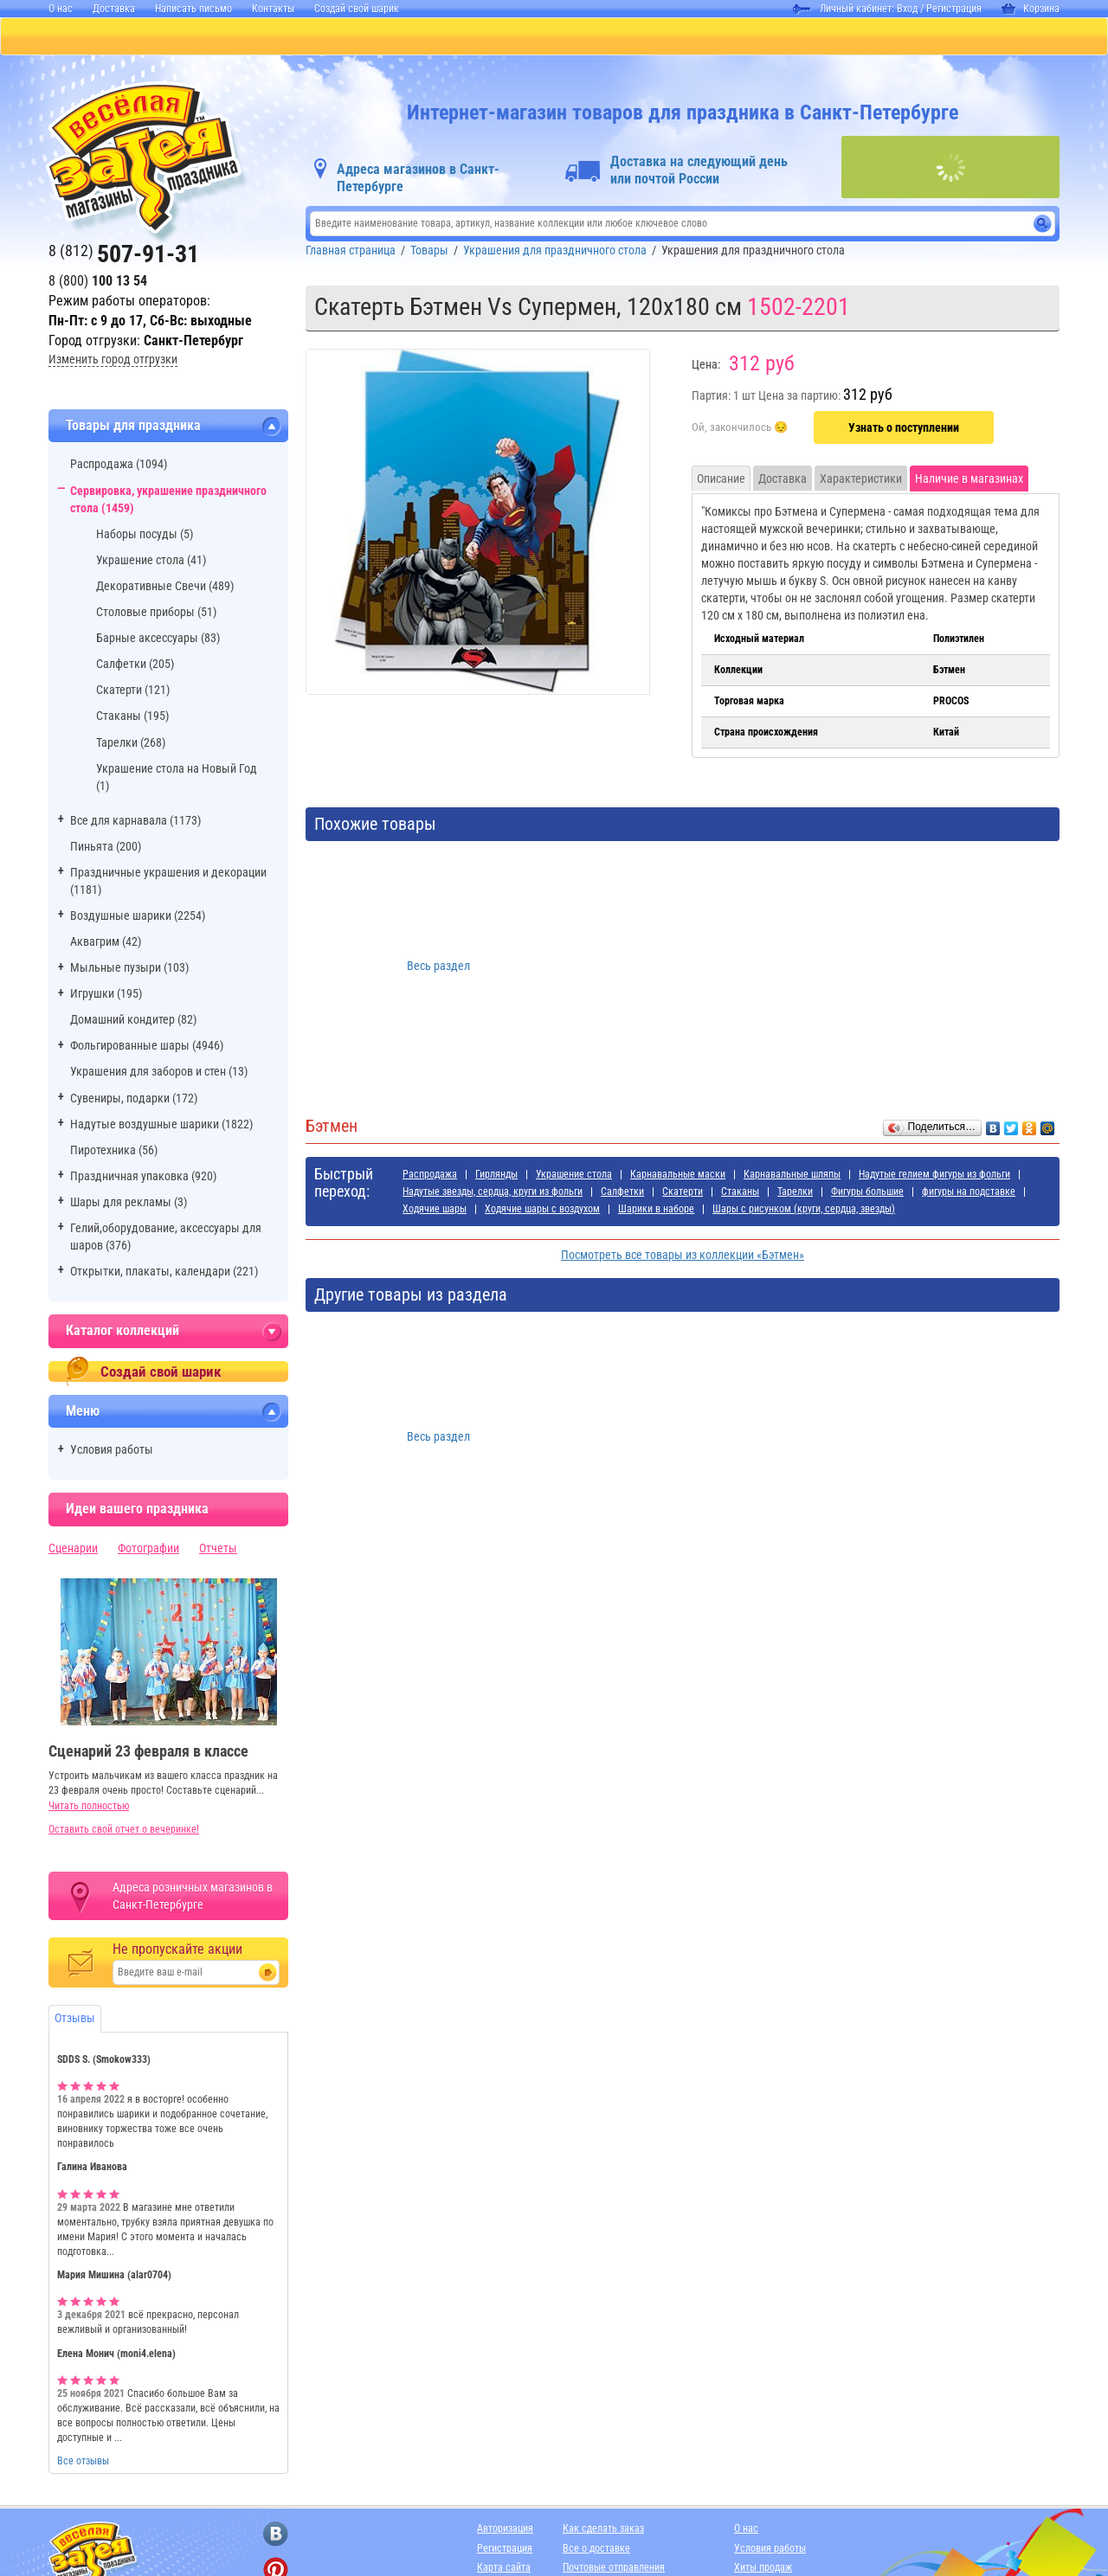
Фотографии (148, 1550)
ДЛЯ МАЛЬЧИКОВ (596, 37)
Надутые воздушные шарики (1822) (161, 1126)
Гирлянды (496, 1176)
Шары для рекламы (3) (128, 1204)
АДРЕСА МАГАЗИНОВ (843, 37)
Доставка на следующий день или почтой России (699, 172)
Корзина (1031, 9)
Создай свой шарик (356, 9)
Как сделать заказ (603, 2530)
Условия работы (111, 1451)
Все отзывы (83, 2463)
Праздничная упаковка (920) (143, 1178)
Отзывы (75, 2020)
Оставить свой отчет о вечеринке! (123, 1831)
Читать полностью (88, 1808)
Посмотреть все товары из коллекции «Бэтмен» (682, 1256)
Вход (907, 9)
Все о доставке (596, 2550)
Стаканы (740, 1193)
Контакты (273, 9)
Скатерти (682, 1193)
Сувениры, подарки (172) (133, 1100)
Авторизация (505, 2530)
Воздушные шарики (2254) (137, 917)
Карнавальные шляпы (792, 1176)
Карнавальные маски (677, 1176)
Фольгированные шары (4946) (146, 1047)
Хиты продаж (763, 2569)
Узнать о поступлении (903, 429)
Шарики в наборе (656, 1210)
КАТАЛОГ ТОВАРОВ (95, 37)
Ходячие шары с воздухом (542, 1210)
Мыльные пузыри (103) (129, 969)
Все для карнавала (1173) (135, 822)
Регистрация (954, 9)
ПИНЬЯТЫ (212, 37)
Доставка (114, 9)
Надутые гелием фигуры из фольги (934, 1176)
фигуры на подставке (968, 1193)
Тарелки (795, 1193)
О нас (60, 9)
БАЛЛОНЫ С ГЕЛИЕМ (336, 37)
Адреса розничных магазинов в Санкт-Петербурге (193, 1897)
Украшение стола (574, 1176)
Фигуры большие (867, 1193)
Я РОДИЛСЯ (716, 37)
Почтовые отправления (614, 2569)
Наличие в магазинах (969, 480)
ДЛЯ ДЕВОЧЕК (471, 37)
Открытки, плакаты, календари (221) (164, 1273)
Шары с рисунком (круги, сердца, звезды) (803, 1210)
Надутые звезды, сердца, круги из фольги (493, 1193)
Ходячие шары (435, 1210)
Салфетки (622, 1193)
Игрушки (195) (106, 995)
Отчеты (218, 1550)
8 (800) (97, 282)
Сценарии (73, 1550)
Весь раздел (438, 967)
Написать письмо (193, 9)
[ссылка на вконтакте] (275, 2535)
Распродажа (430, 1176)
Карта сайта (504, 2569)
